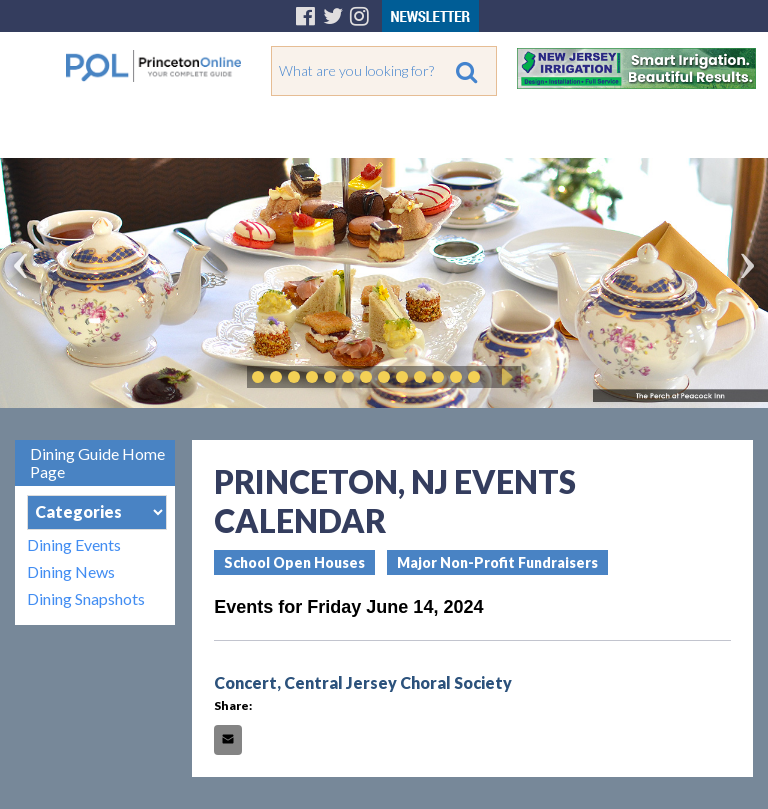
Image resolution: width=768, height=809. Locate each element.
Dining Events (74, 544)
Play (504, 377)
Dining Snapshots (86, 598)
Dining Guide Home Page (97, 462)
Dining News (71, 571)
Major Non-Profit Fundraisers (497, 562)
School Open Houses (294, 562)
